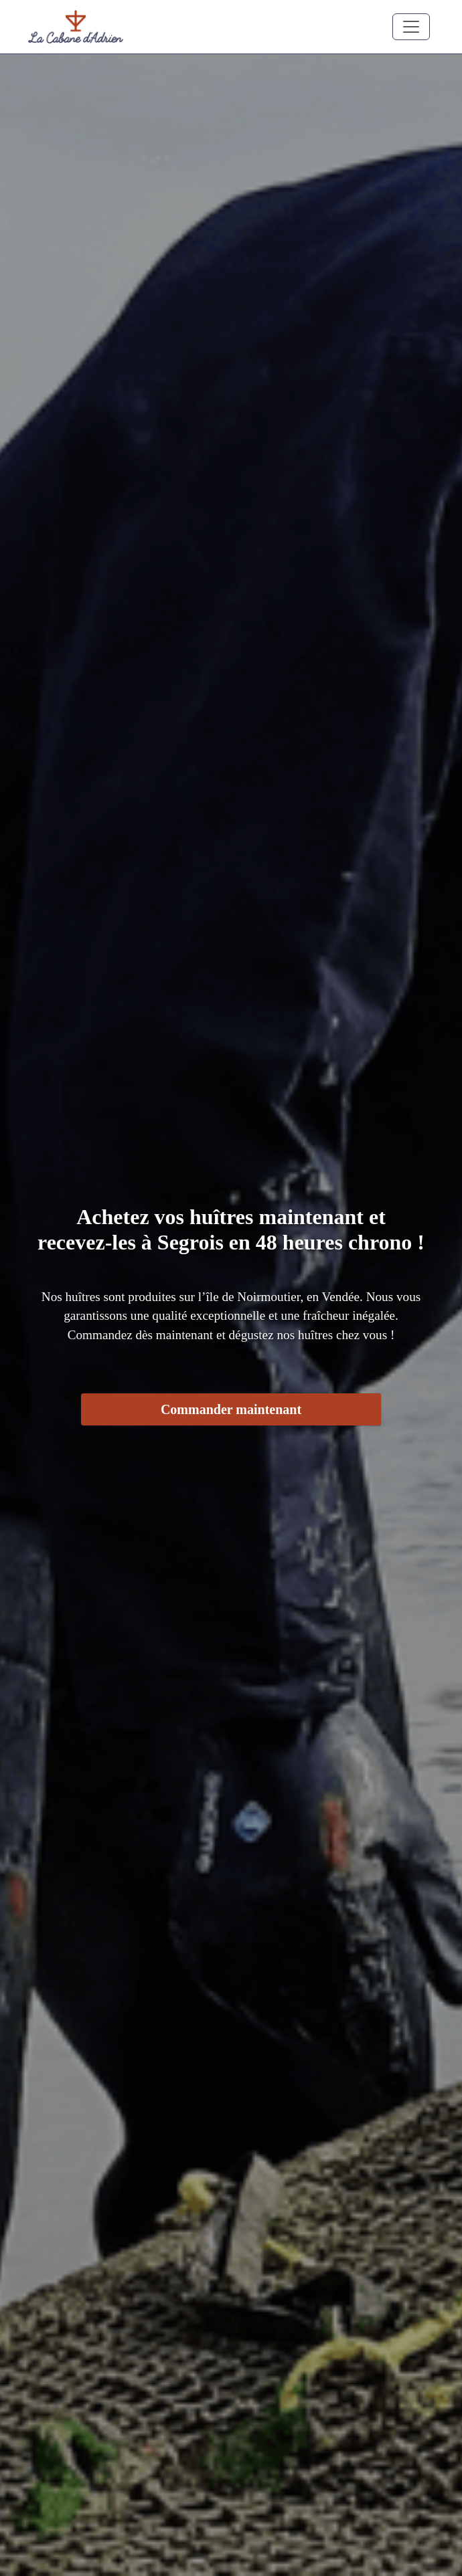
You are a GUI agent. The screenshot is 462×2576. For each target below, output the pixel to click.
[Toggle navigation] (411, 26)
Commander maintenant (231, 1409)
